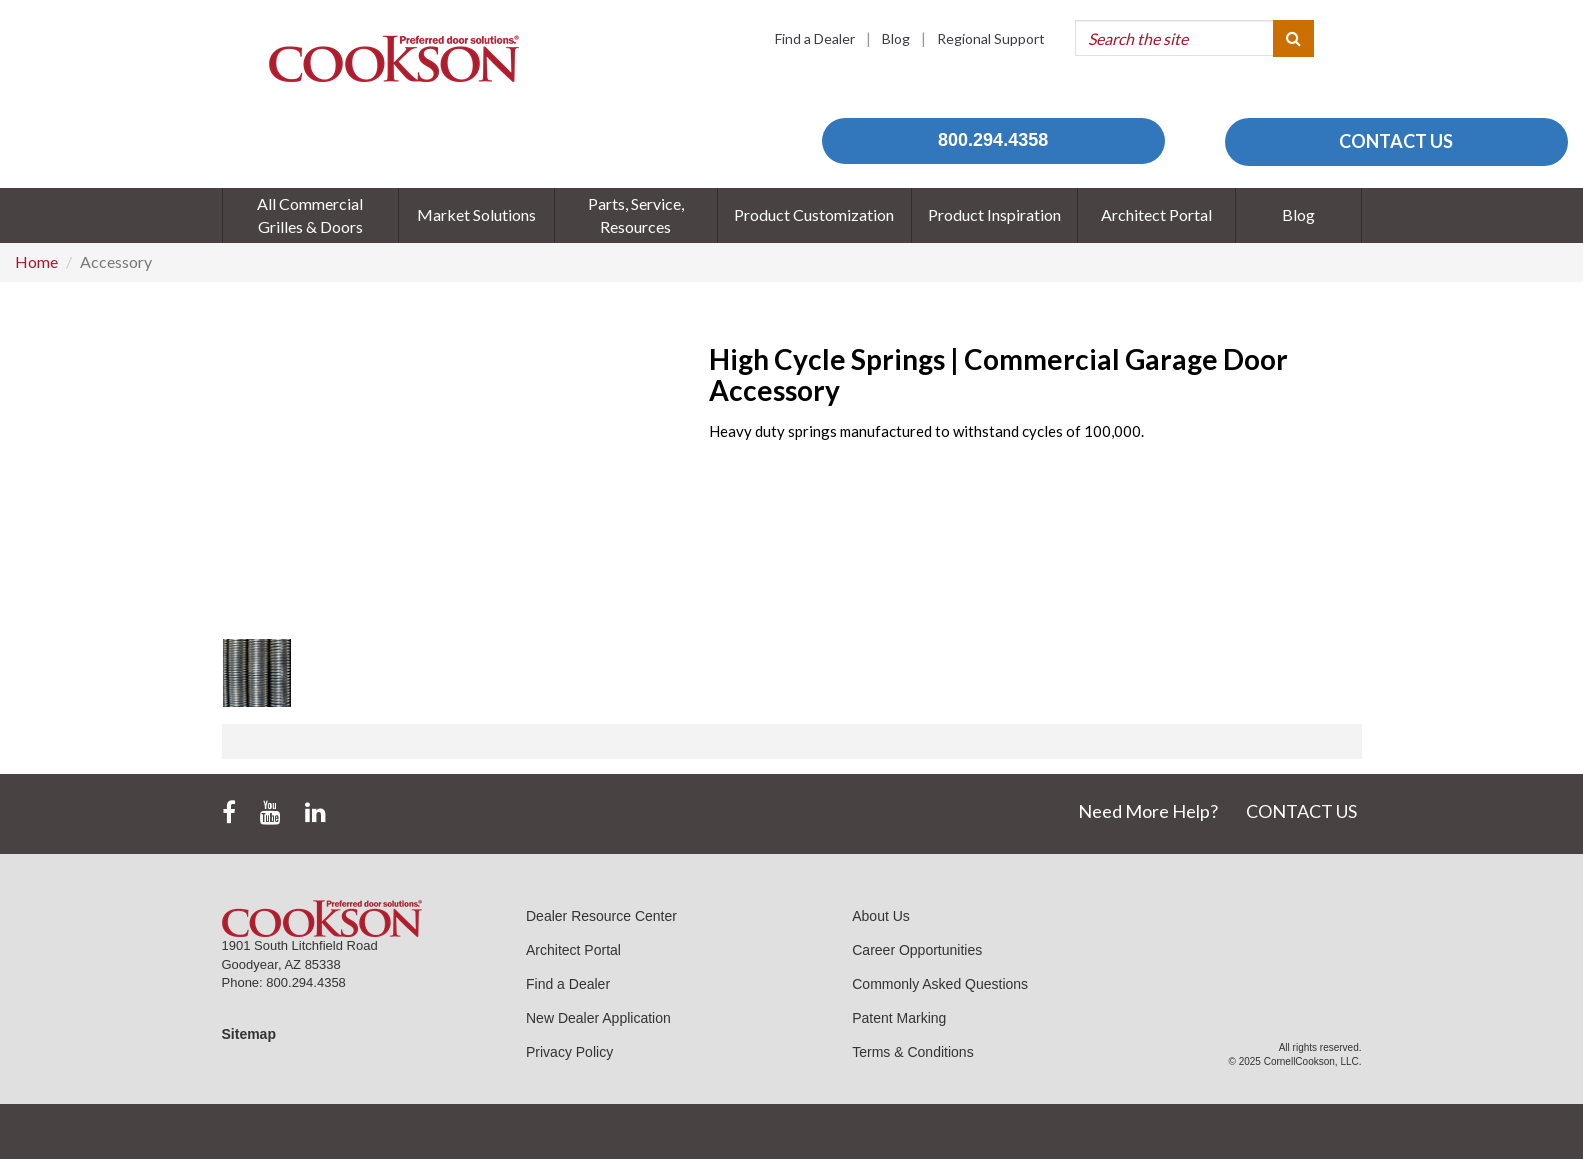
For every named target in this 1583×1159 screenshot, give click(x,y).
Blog (896, 38)
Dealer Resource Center (601, 916)
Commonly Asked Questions (940, 984)
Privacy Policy (569, 1052)
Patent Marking (899, 1018)
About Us (881, 916)
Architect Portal (573, 950)
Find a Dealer (815, 38)
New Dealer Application (598, 1018)
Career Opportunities (917, 950)
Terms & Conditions (912, 1052)
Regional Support (991, 38)
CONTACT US (1396, 141)
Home (36, 261)
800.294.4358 (993, 140)
